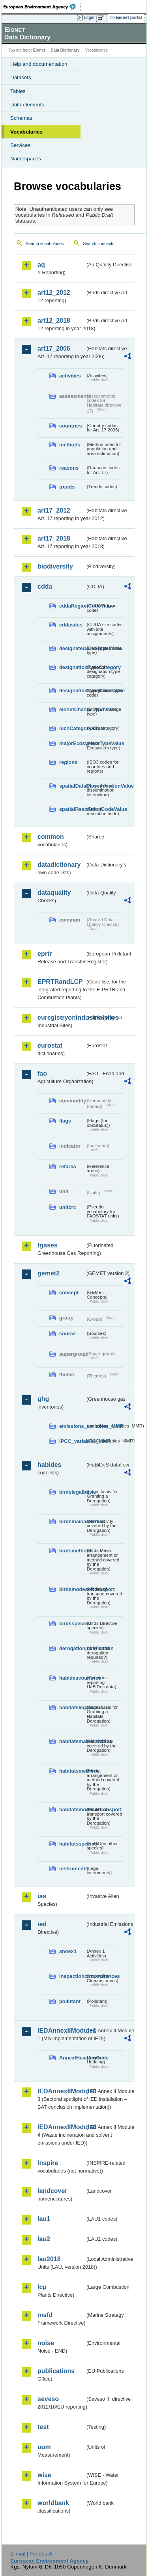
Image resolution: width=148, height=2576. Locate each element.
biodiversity (55, 566)
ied (42, 1924)
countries (70, 426)
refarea (67, 1166)
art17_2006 (53, 348)
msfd (44, 2315)
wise (44, 2475)
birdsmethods (72, 1551)
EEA (42, 7)
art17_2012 (53, 510)
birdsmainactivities (72, 1521)
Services (20, 145)
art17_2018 (53, 538)
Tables (18, 91)
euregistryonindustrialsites (61, 1017)
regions (68, 762)
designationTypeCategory (72, 667)
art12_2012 (53, 292)
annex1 (68, 1951)
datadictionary (59, 864)
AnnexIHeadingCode (72, 2058)
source (67, 1333)
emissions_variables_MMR (72, 1426)
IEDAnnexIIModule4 (61, 2127)
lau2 (43, 2239)
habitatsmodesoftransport (72, 1809)
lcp (42, 2287)
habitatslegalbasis (72, 1707)
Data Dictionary (65, 50)
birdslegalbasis (72, 1492)
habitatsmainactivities (72, 1741)
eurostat (49, 1045)
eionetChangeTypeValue (72, 709)
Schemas (21, 118)
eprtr (44, 953)
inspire (47, 2163)
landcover (52, 2191)
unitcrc (67, 1207)
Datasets (20, 77)
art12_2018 (53, 320)
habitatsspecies (72, 1844)
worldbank (53, 2503)
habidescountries (72, 1678)
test (43, 2427)
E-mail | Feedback (31, 2554)
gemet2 (48, 1273)
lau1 (43, 2218)
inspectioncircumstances (72, 1976)
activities (70, 376)
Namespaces (25, 159)
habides (49, 1464)
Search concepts (98, 243)
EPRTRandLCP (60, 981)
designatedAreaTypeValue (72, 648)
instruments (72, 1869)
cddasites (70, 625)
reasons (69, 468)
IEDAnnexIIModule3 (61, 2091)
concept (69, 1292)
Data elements (27, 105)
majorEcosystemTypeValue (72, 743)
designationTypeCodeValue (72, 690)
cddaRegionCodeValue (72, 606)
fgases (47, 1245)
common (50, 836)
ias (41, 1896)
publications (56, 2371)
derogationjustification (72, 1648)
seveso (48, 2399)
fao (42, 1073)
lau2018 (49, 2259)
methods (69, 445)
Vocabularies (26, 132)
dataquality (54, 892)
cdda (44, 586)
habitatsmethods (72, 1771)
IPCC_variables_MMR (72, 1441)
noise (45, 2343)
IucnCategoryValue (72, 728)
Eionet (39, 50)
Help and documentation (38, 64)
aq (41, 264)
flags (65, 1121)
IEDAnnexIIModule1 (61, 2030)
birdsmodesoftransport (72, 1589)
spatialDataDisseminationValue (72, 786)
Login (89, 17)
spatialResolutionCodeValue (72, 809)
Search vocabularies (45, 243)
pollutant (70, 2001)
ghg (43, 1399)
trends (67, 487)
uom (44, 2447)
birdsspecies (72, 1623)
